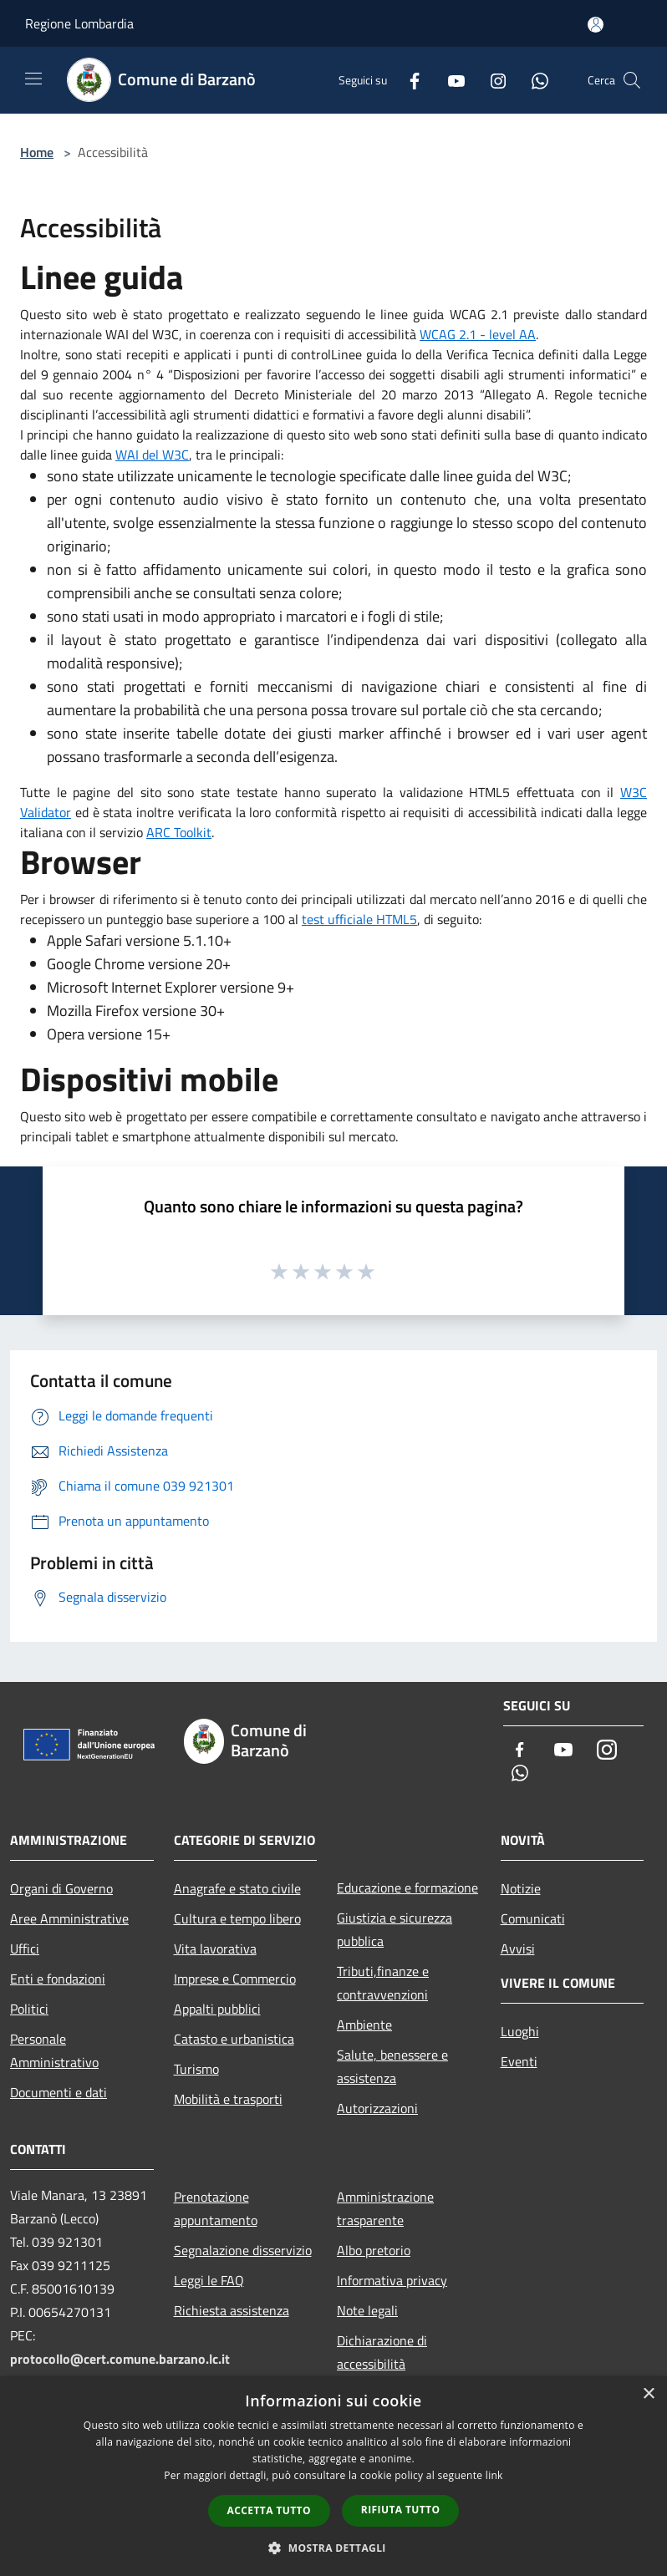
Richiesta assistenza (231, 2310)
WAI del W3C (152, 455)
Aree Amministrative (69, 1918)
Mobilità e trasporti (228, 2099)
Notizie (521, 1888)
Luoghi (520, 2031)
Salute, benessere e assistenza (392, 2066)
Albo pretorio (373, 2250)
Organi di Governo (61, 1888)
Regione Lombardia (79, 23)
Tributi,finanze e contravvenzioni (383, 1982)
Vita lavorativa (215, 1948)
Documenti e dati (58, 2092)
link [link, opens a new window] (494, 2475)
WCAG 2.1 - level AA (478, 334)
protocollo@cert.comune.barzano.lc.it (120, 2359)
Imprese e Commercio (235, 1979)
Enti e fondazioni (57, 1979)
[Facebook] (408, 80)
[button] (333, 2547)
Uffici (24, 1948)
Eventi (519, 2061)
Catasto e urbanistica (234, 2039)
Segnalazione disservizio (243, 2250)
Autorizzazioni (377, 2108)
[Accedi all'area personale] (596, 25)
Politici (29, 2009)
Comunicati (533, 1918)
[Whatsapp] (533, 80)
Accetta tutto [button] (269, 2510)
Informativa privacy (392, 2280)
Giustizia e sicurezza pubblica (394, 1929)
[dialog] (333, 2476)
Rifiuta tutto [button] (400, 2509)
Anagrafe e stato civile (237, 1888)
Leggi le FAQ (209, 2280)
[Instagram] (491, 80)
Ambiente (364, 2025)
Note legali (367, 2310)
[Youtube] (449, 80)
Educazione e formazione (407, 1887)
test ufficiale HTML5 (359, 919)
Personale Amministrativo (54, 2050)
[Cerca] (632, 80)
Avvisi (518, 1948)
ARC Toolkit (178, 832)
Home (36, 152)
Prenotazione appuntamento (215, 2208)
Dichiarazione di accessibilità (382, 2352)
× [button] (648, 2394)
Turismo (196, 2069)
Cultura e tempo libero (237, 1918)
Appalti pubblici (217, 2009)
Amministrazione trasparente (385, 2208)
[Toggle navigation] (33, 79)
